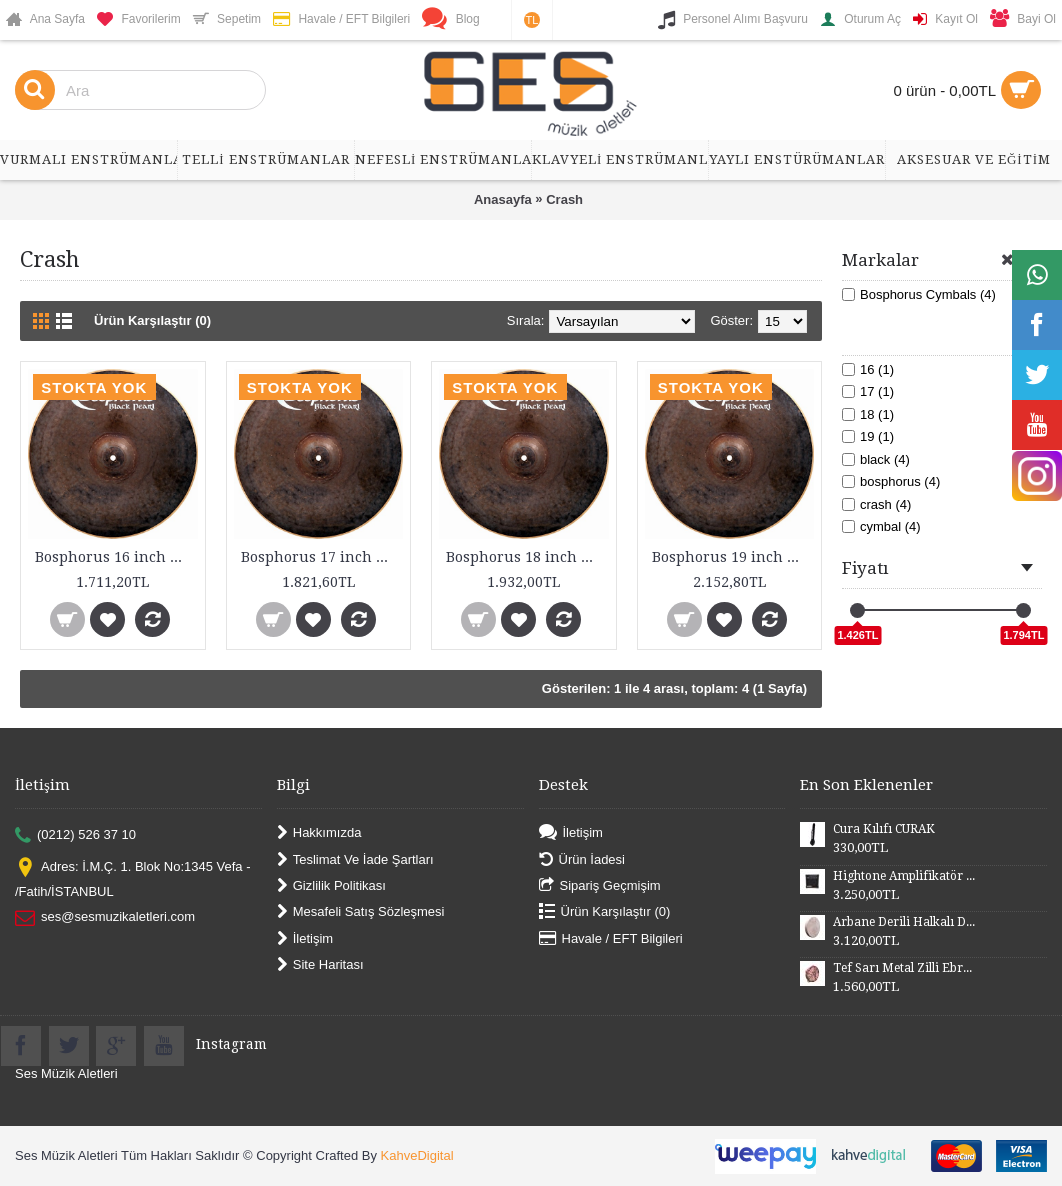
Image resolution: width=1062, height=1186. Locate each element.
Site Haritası (320, 965)
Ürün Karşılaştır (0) (152, 320)
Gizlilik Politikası (331, 886)
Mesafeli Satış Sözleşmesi (361, 912)
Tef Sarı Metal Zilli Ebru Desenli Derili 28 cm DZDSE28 (904, 968)
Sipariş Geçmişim (600, 886)
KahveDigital (417, 1155)
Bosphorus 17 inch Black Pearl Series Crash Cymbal (322, 557)
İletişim (305, 938)
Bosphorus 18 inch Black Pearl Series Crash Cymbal (527, 557)
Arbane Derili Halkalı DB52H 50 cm (904, 922)
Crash (564, 199)
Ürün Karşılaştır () (605, 912)
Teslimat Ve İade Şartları (355, 859)
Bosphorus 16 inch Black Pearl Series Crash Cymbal (116, 557)
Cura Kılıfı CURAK (884, 829)
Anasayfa (503, 199)
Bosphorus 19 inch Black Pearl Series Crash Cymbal (733, 557)
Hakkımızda (319, 833)
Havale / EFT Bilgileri (611, 938)
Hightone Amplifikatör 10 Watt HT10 (904, 876)
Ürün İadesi (582, 859)
